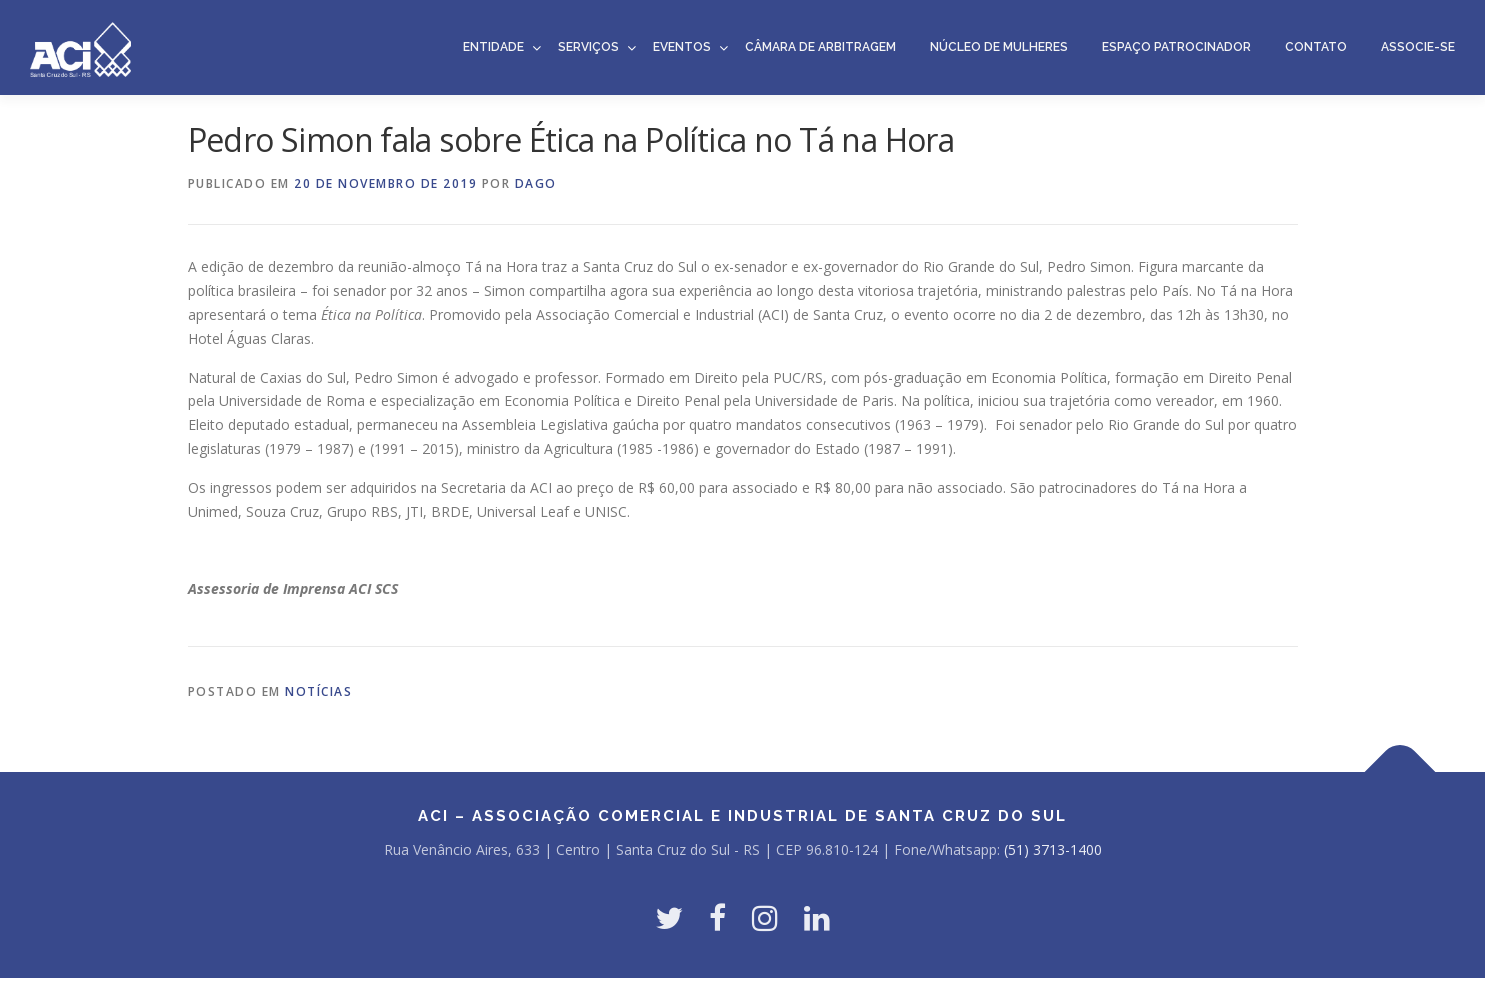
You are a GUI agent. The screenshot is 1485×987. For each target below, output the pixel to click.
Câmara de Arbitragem (820, 47)
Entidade (493, 47)
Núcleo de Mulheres (999, 47)
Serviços (588, 47)
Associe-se (1418, 47)
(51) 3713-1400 (1053, 849)
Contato (1316, 47)
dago (536, 183)
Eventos (682, 47)
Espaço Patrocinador (1176, 47)
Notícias (318, 691)
